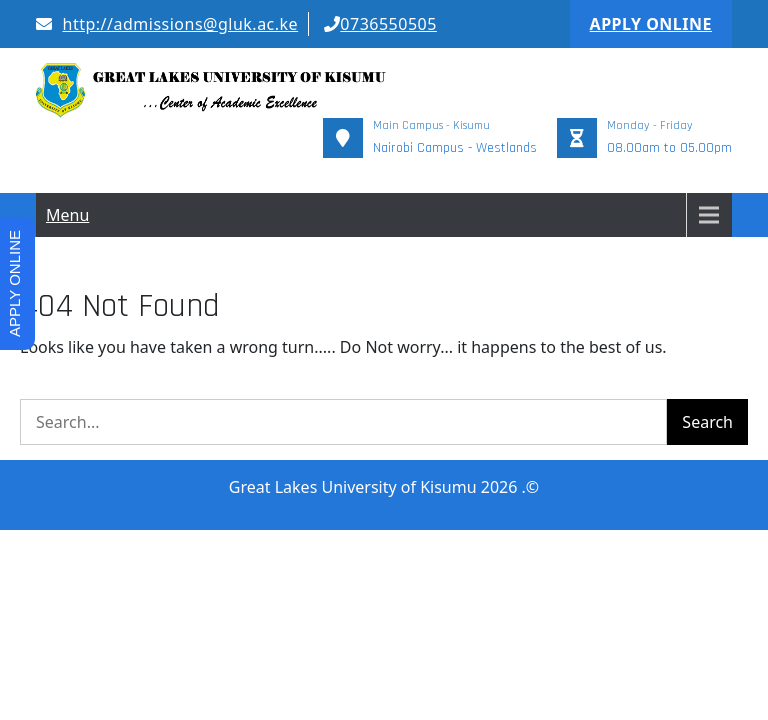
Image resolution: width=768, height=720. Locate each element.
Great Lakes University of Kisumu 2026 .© (384, 423)
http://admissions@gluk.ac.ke (167, 24)
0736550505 (380, 24)
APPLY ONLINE (651, 24)
